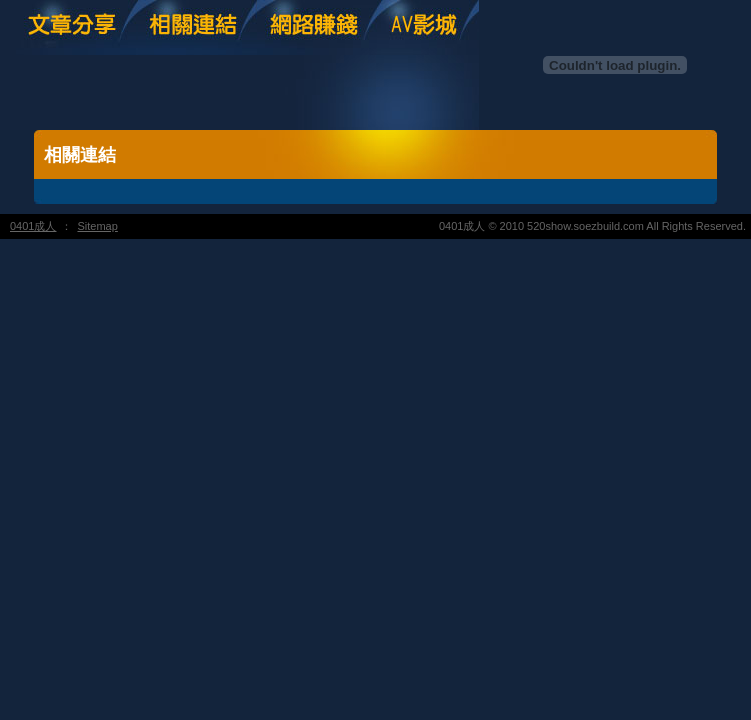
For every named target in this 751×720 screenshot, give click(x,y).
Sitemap (97, 226)
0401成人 (33, 226)
